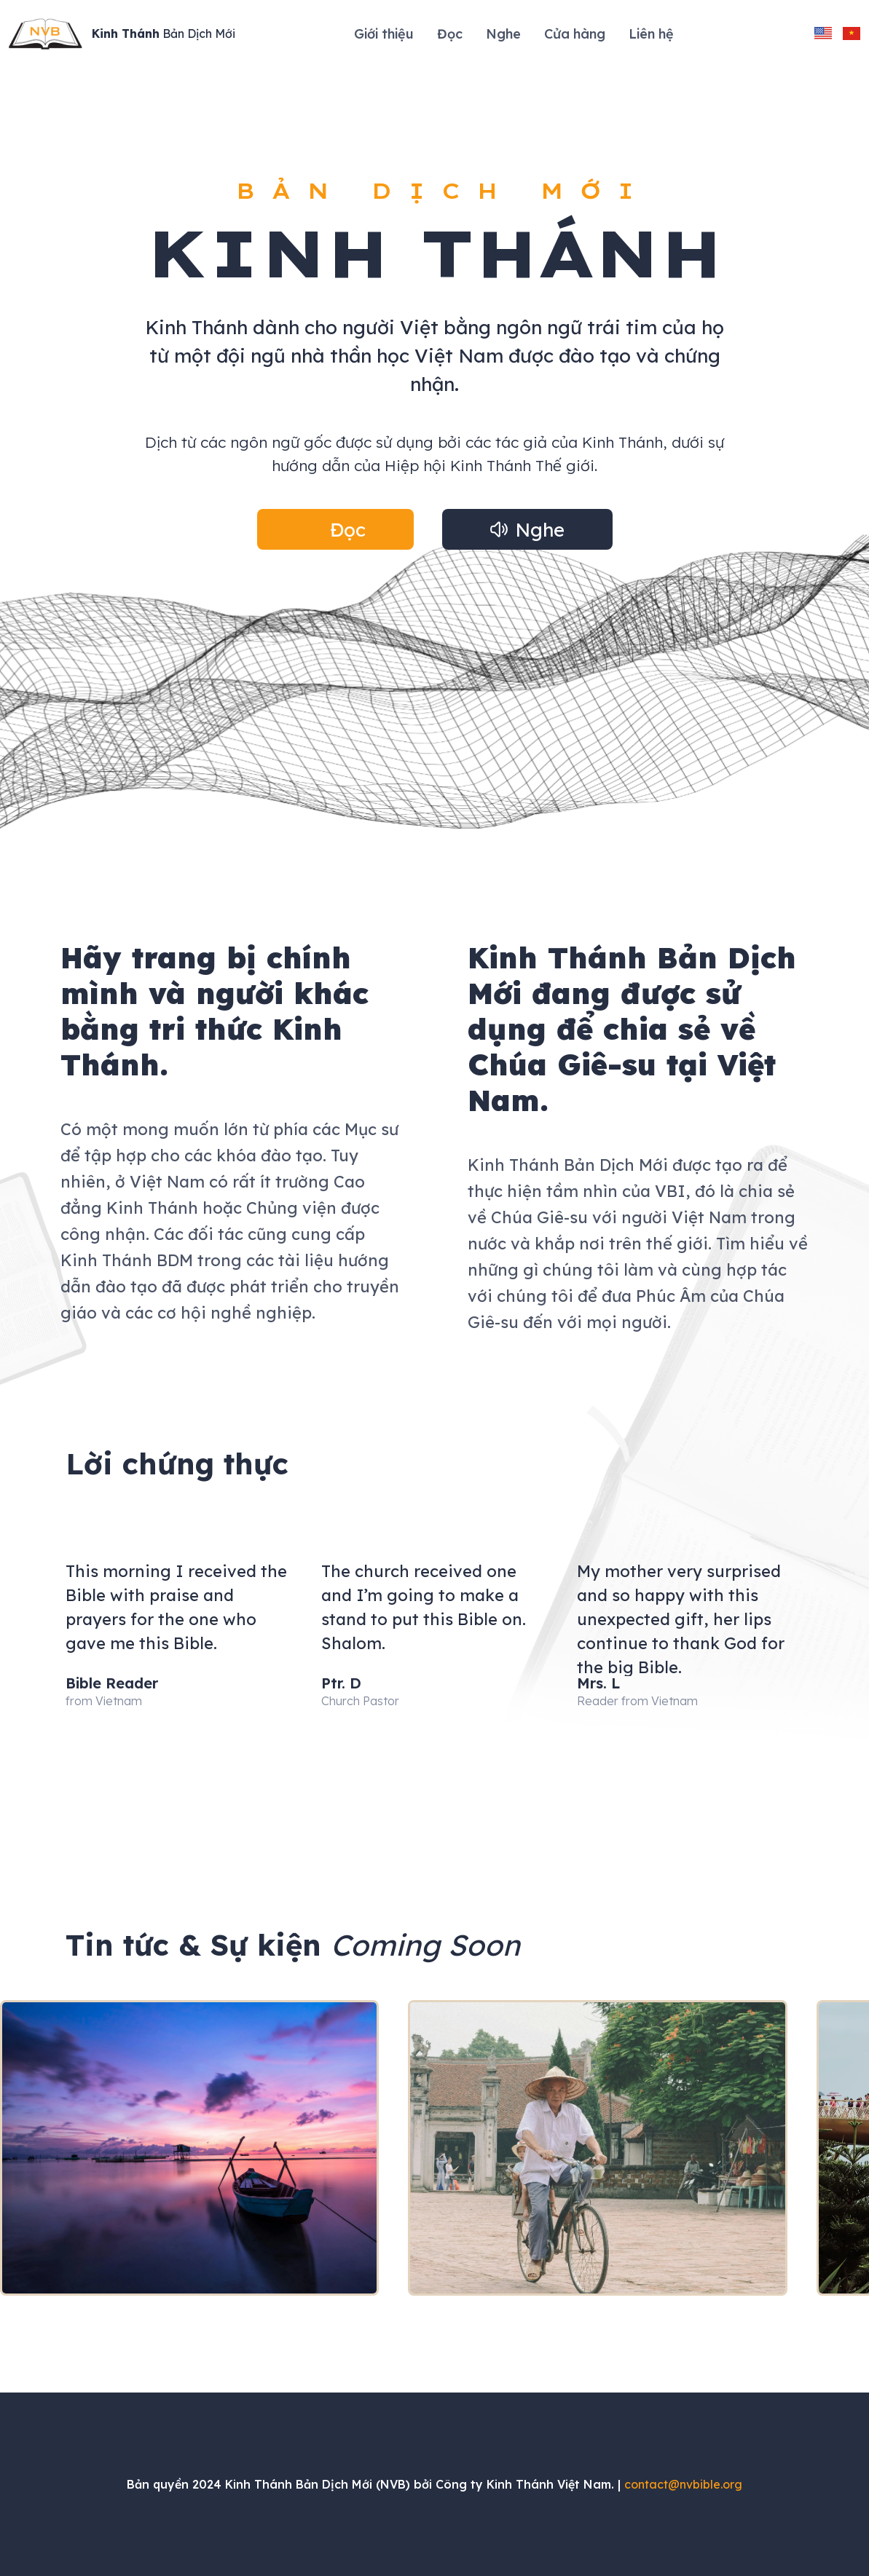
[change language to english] (823, 33)
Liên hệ (651, 33)
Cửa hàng (574, 33)
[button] (335, 529)
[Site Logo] (122, 33)
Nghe (503, 33)
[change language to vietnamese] (851, 33)
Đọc (450, 33)
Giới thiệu (384, 33)
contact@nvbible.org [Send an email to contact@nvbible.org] (683, 2484)
